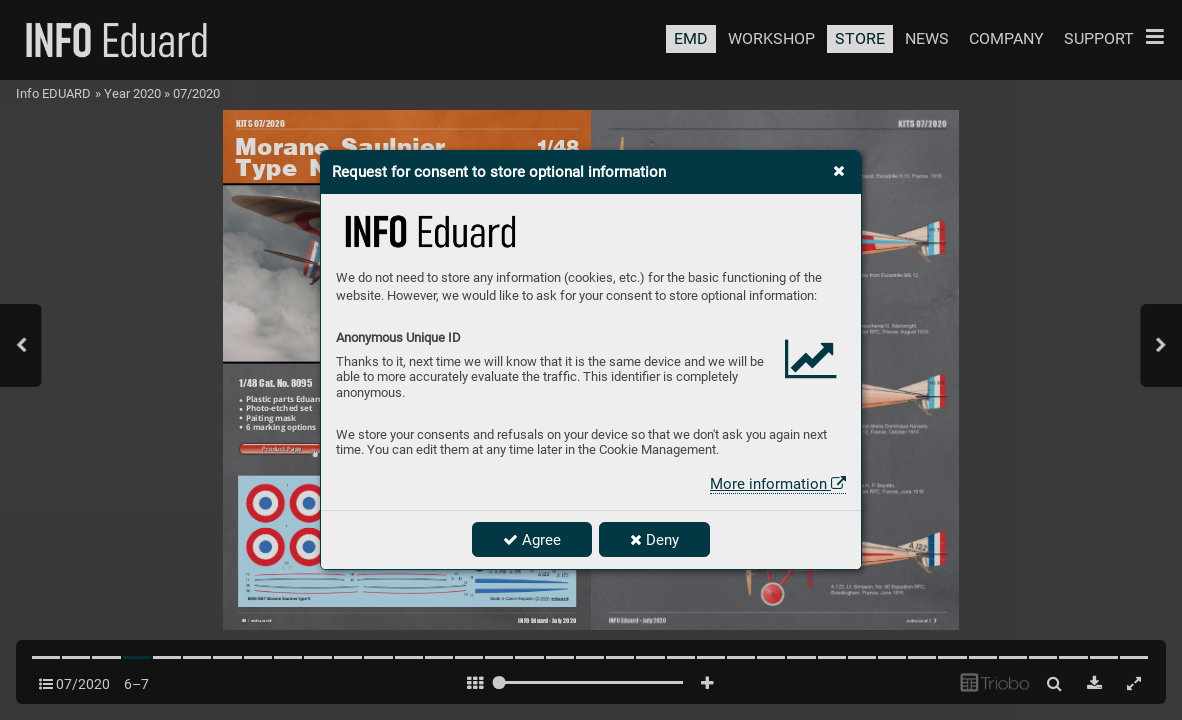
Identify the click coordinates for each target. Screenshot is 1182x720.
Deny (654, 540)
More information (778, 484)
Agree (532, 540)
